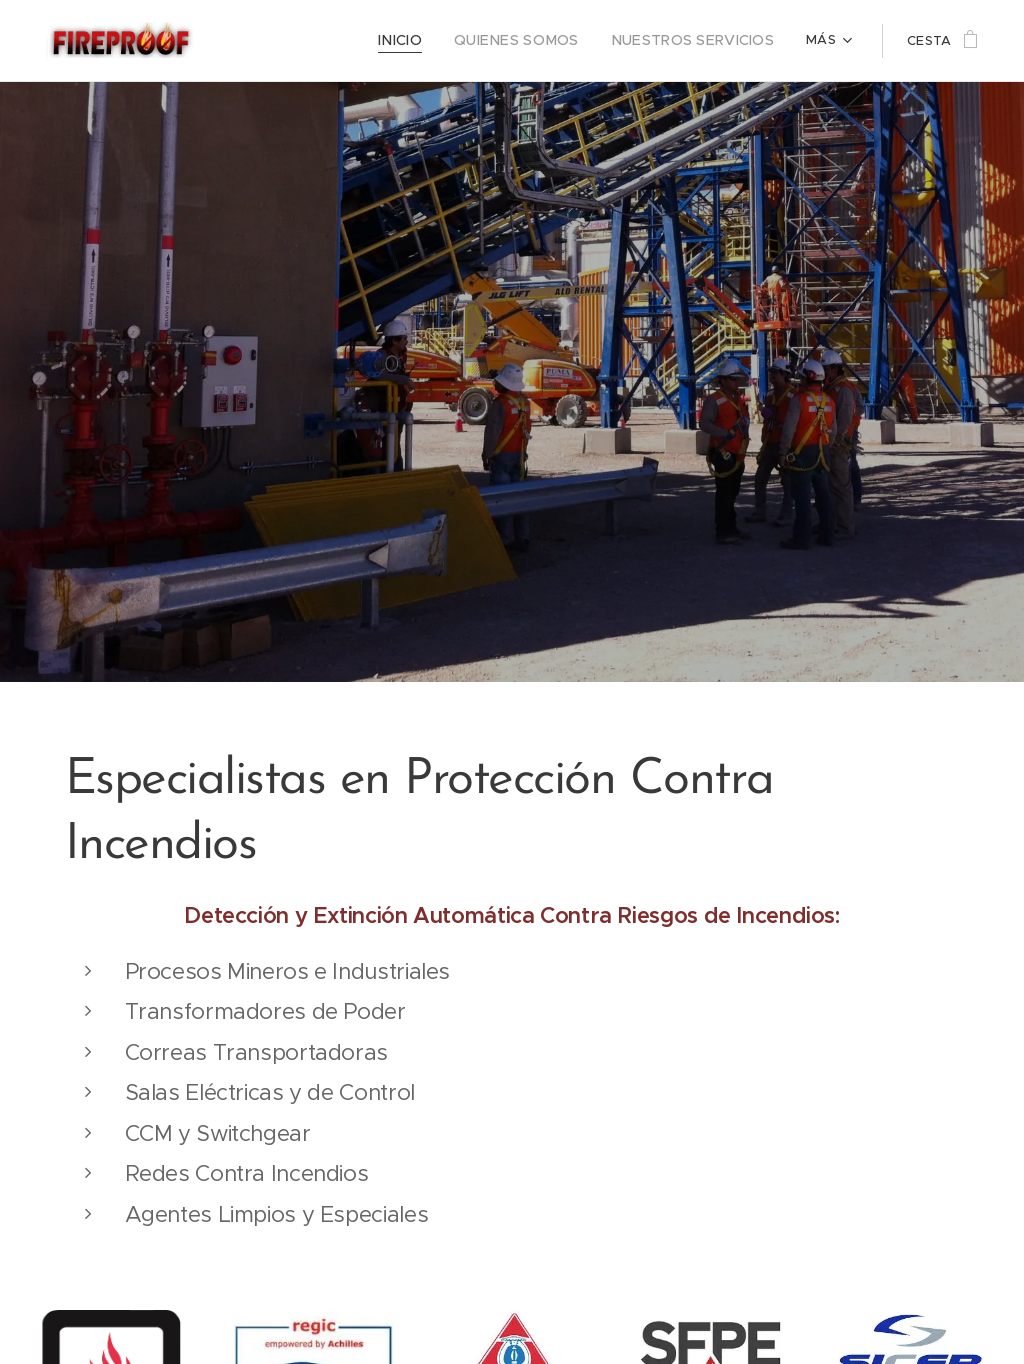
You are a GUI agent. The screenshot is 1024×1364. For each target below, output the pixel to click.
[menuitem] (432, 41)
